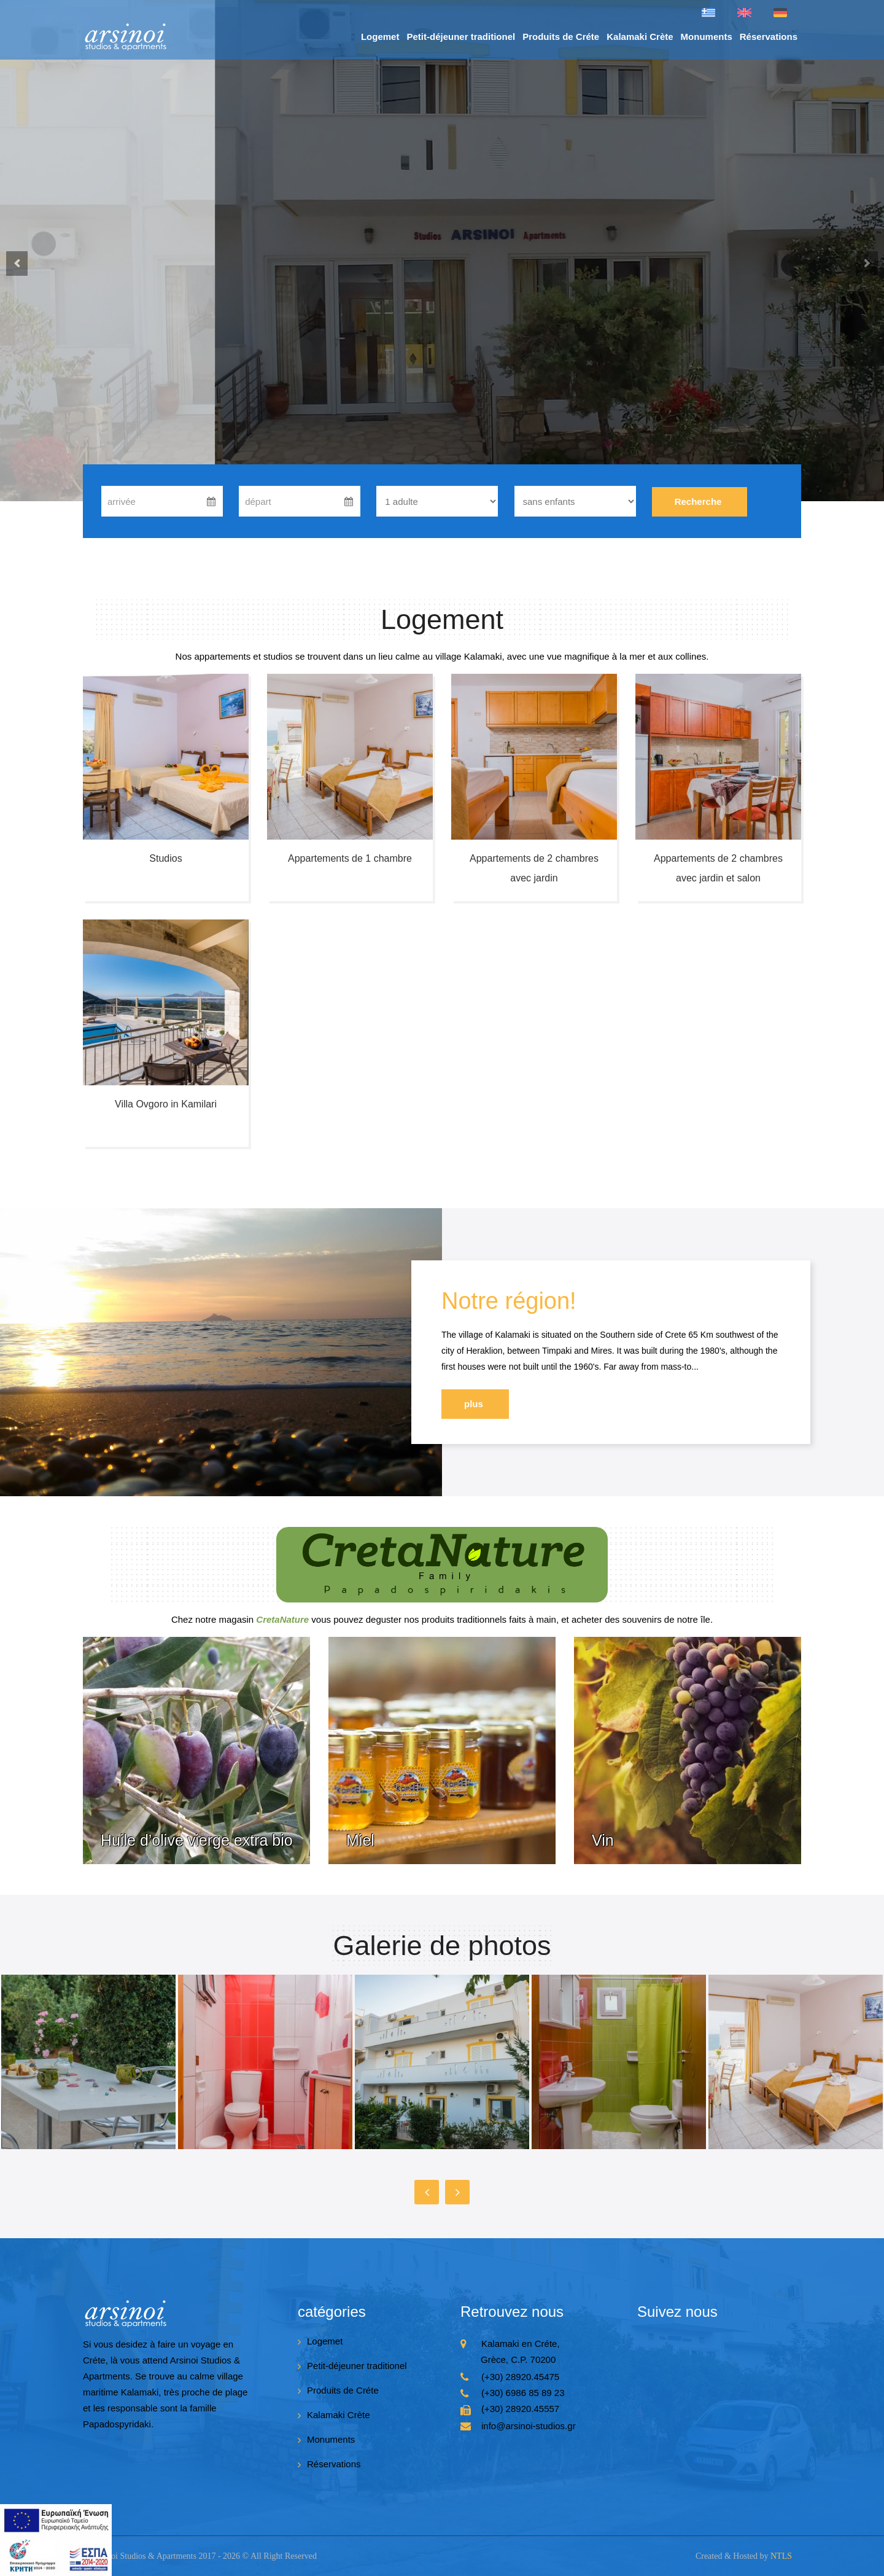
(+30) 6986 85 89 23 (523, 2392)
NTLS (781, 2556)
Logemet (380, 36)
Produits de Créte (560, 36)
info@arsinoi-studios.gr (528, 2426)
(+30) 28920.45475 (520, 2376)
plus (473, 1404)
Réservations (768, 36)
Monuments (706, 36)
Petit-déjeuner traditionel (460, 36)
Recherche (698, 501)
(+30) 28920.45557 (520, 2408)
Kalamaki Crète (640, 36)
